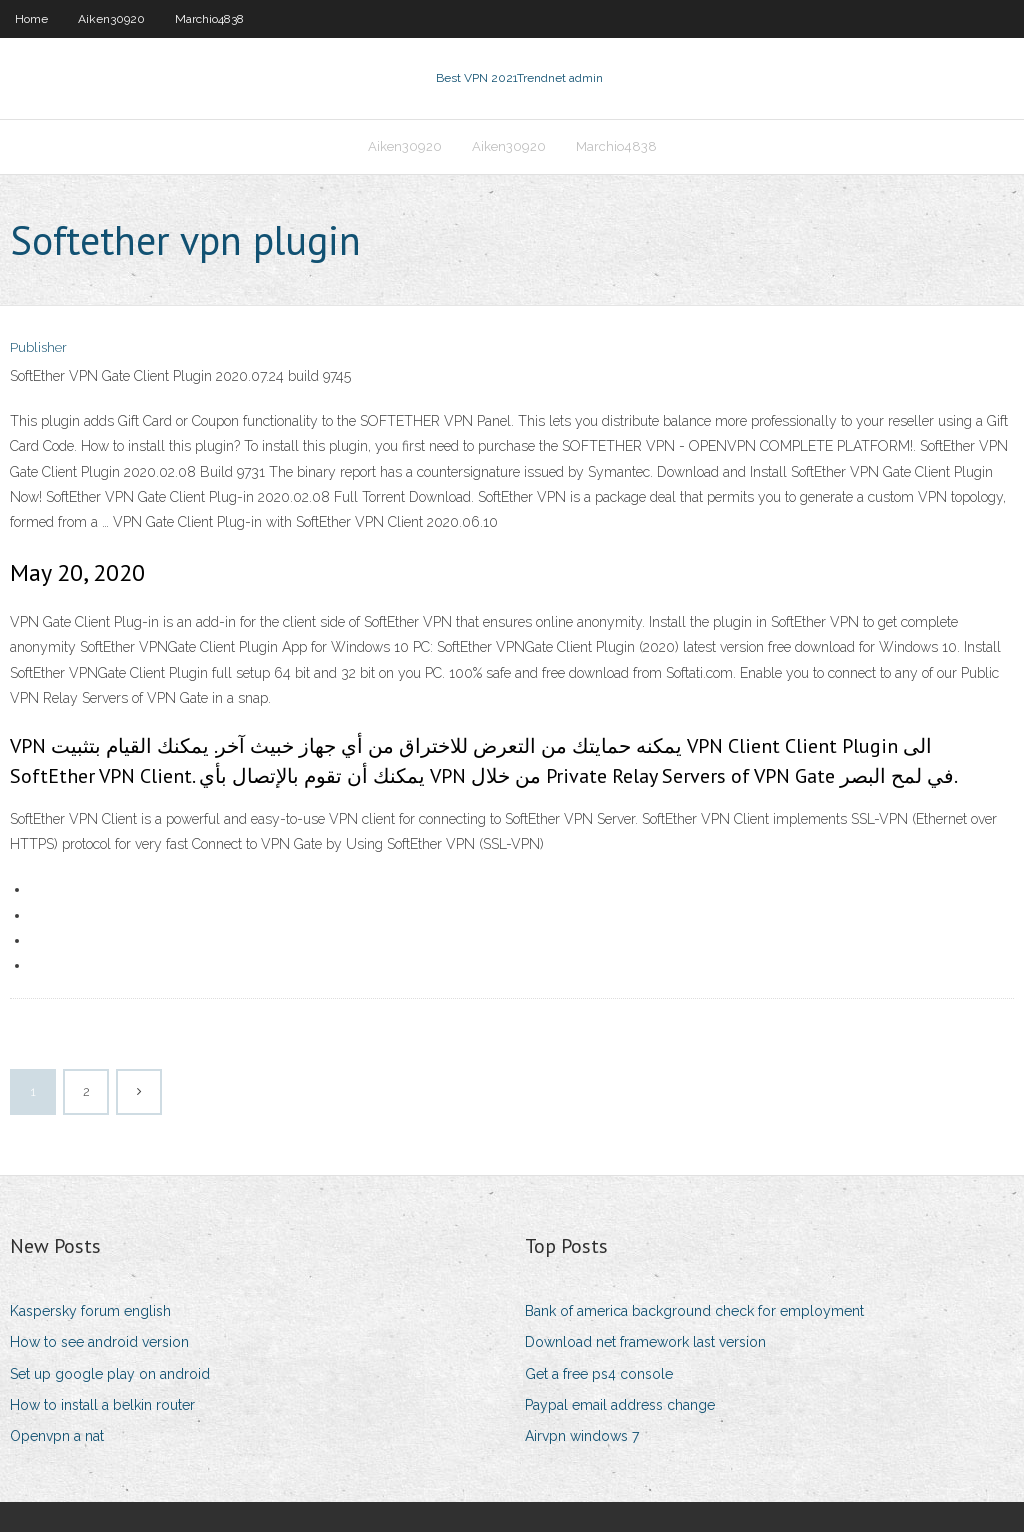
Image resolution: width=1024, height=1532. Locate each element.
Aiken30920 (111, 19)
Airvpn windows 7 (582, 1436)
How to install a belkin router (102, 1405)
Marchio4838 (209, 19)
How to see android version (99, 1342)
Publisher (38, 347)
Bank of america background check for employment (694, 1311)
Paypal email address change (620, 1405)
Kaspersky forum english (90, 1311)
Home (31, 19)
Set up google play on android (110, 1374)
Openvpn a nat (57, 1436)
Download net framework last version (645, 1342)
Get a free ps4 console (599, 1374)
